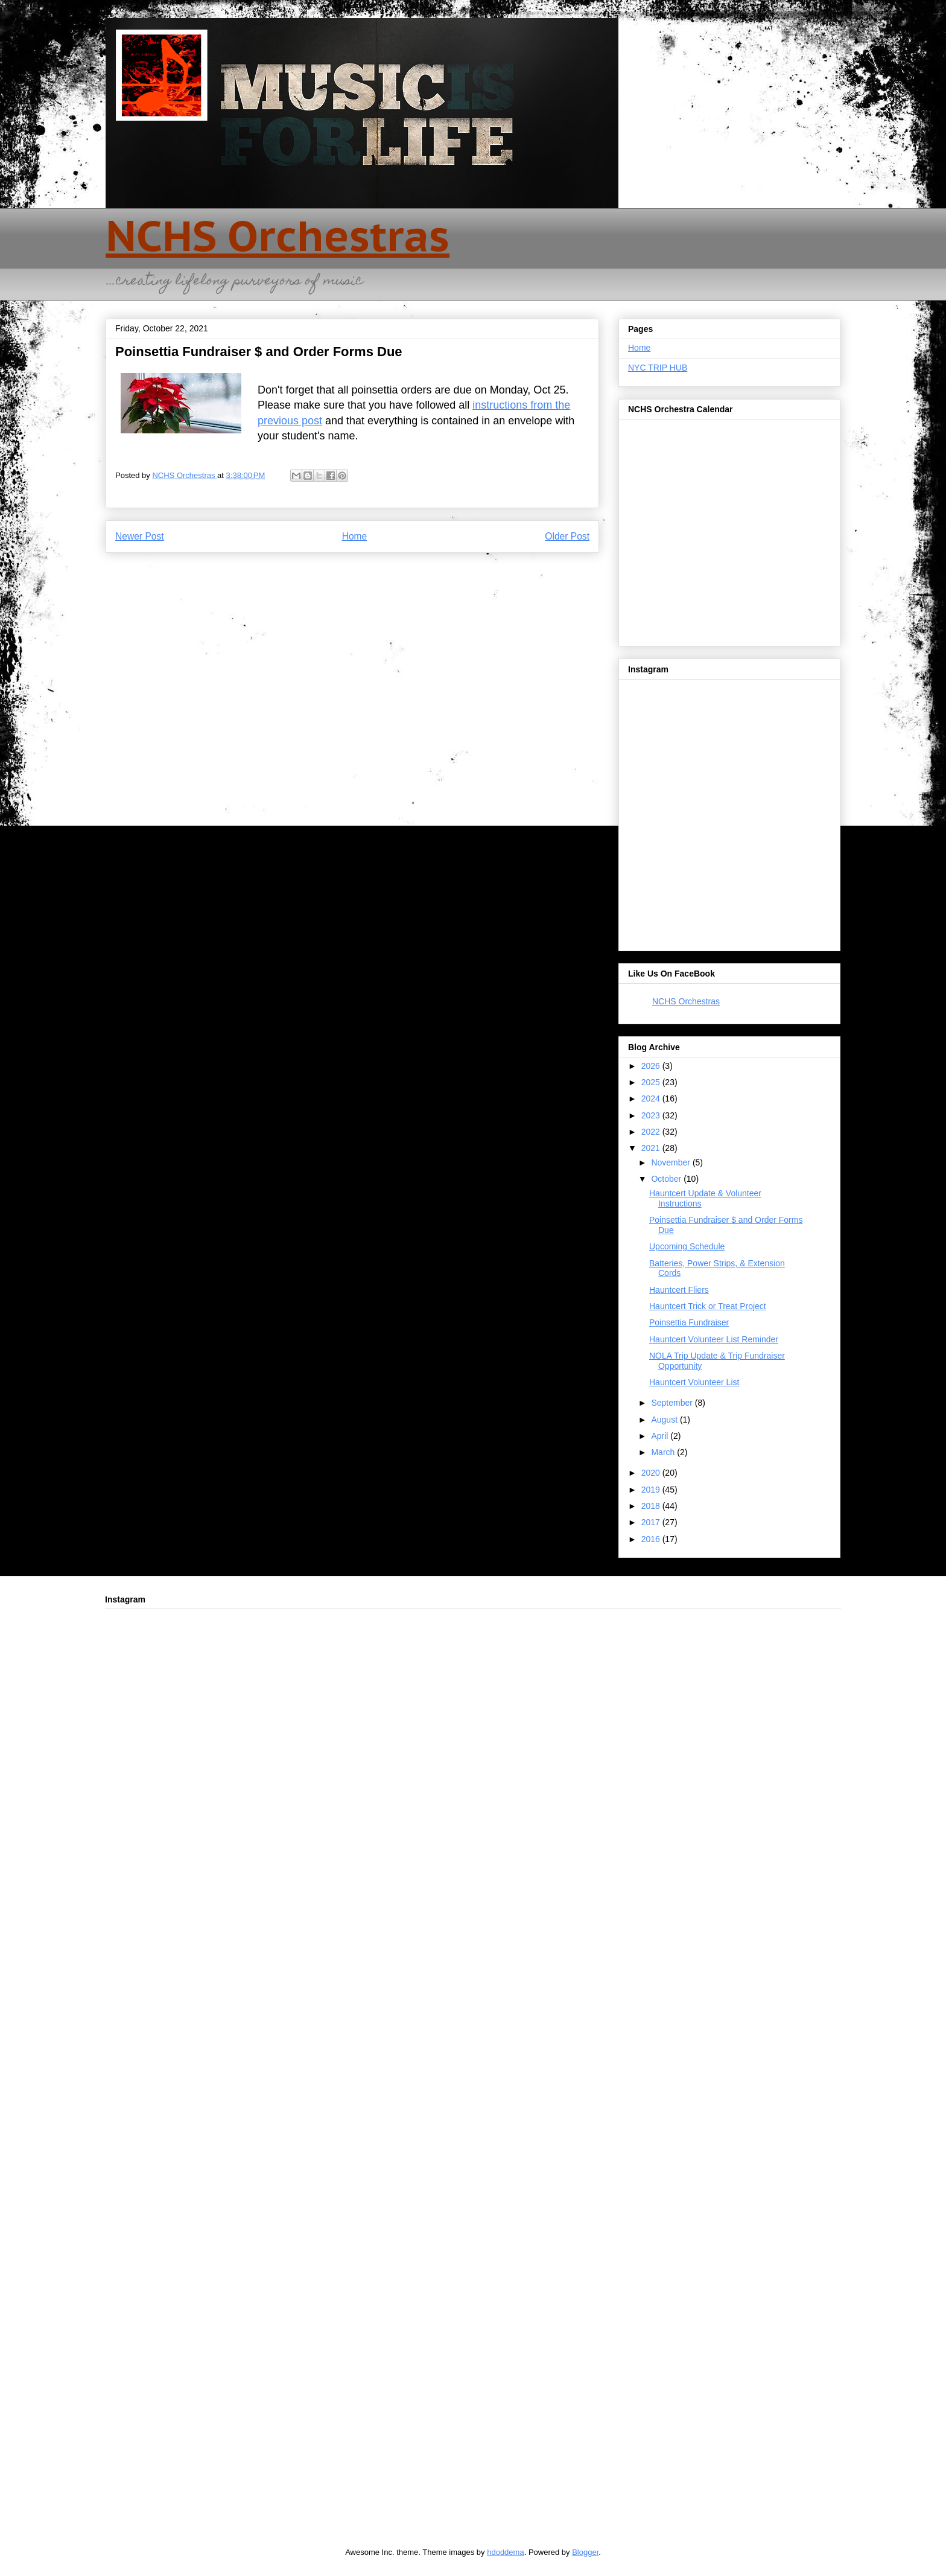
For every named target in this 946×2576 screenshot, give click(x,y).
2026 (651, 1066)
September (672, 1403)
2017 (651, 1522)
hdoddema (505, 2552)
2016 (651, 1539)
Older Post (567, 536)
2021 (651, 1148)
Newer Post (139, 536)
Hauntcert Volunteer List (694, 1382)
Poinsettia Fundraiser (689, 1322)
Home (354, 536)
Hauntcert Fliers (679, 1290)
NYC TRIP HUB (657, 367)
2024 (651, 1098)
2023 (651, 1115)
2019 (651, 1489)
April (660, 1436)
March (664, 1452)
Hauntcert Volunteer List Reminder (713, 1339)
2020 (651, 1473)
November (671, 1162)
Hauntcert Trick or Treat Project (707, 1306)
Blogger (585, 2552)
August (665, 1419)
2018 (651, 1506)
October (667, 1179)
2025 (651, 1082)
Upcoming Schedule (687, 1246)
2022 (651, 1132)
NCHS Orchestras (277, 235)
